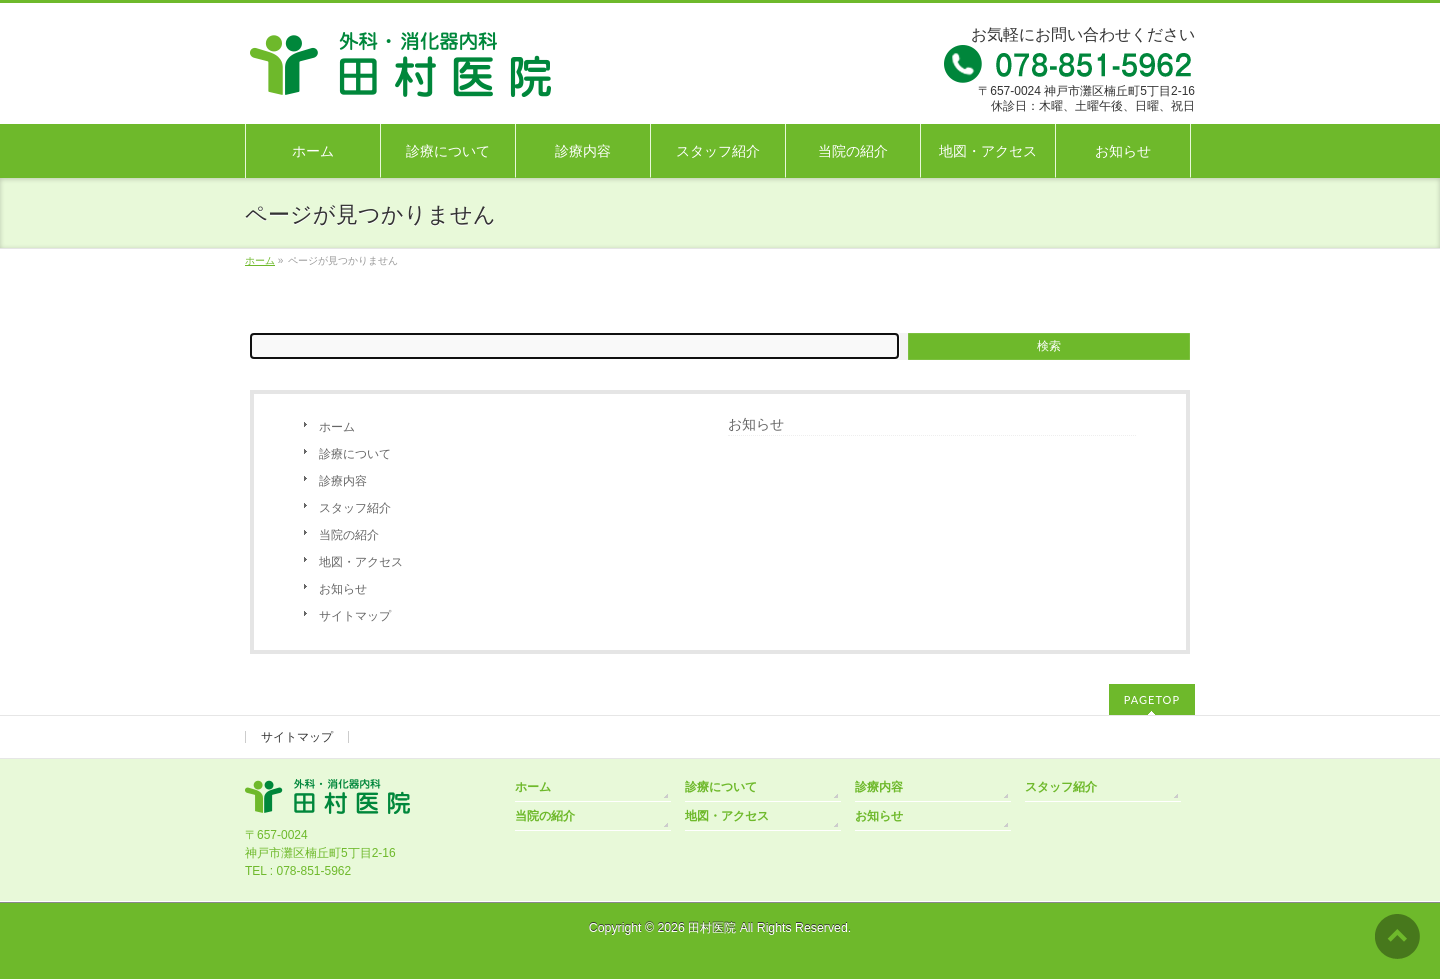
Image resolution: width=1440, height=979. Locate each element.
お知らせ (343, 589)
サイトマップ (355, 616)
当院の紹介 (349, 535)
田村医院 (712, 928)
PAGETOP (1152, 699)
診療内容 (343, 481)
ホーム (337, 427)
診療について (355, 454)
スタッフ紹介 (355, 508)
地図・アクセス (361, 562)
